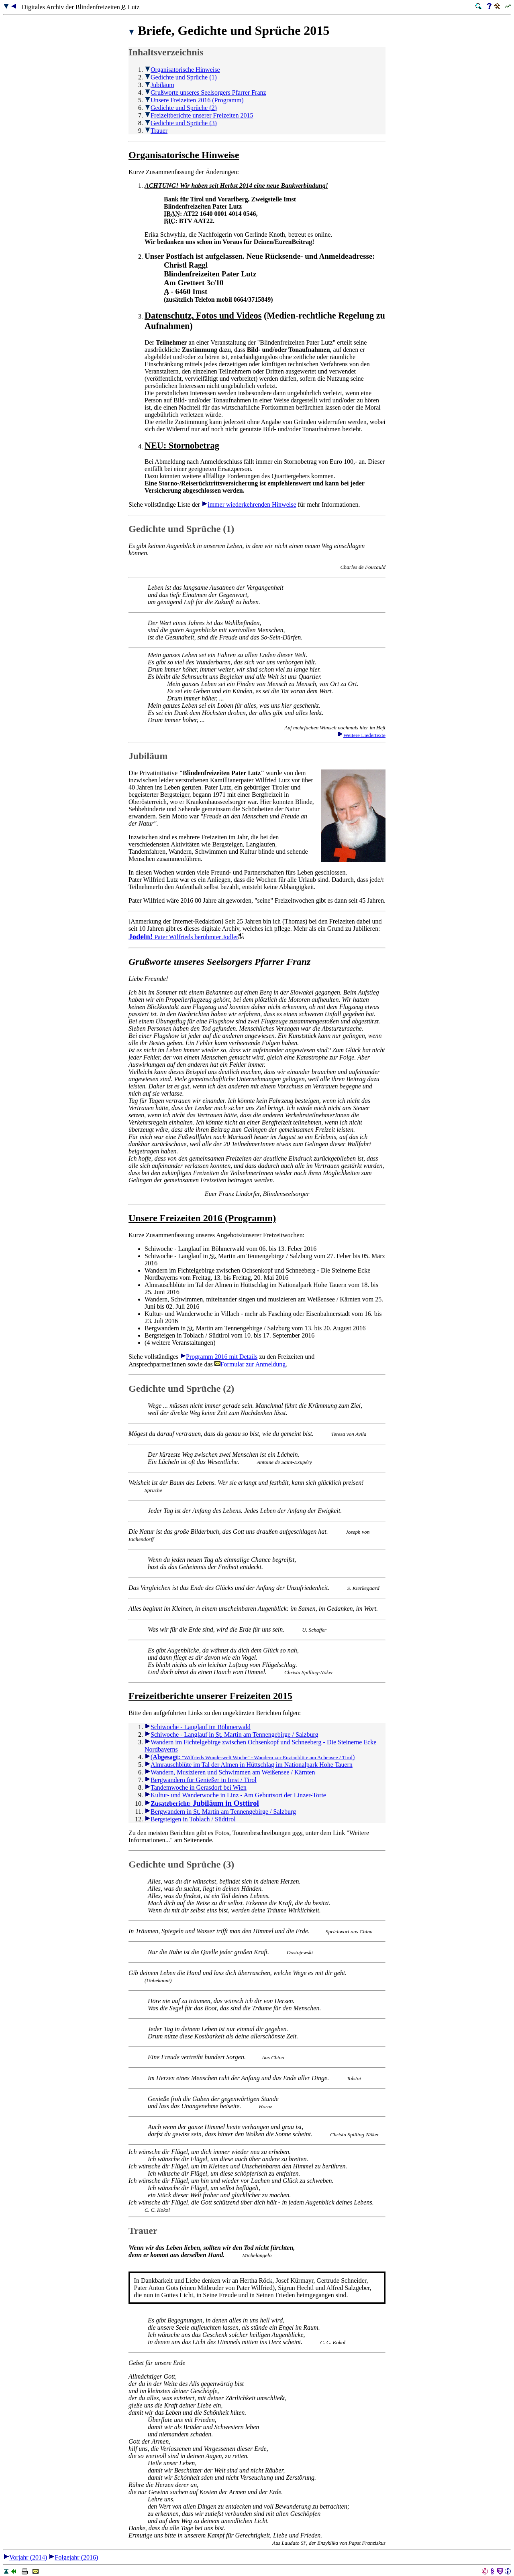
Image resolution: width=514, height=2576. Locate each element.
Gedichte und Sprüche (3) (181, 123)
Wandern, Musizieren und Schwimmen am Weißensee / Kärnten (230, 1772)
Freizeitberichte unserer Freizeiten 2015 (199, 115)
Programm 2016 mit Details (218, 1356)
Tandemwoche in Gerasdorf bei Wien (196, 1787)
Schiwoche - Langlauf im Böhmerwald (198, 1726)
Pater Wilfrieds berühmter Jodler (186, 937)
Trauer (156, 130)
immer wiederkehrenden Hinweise (249, 504)
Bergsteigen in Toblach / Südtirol (190, 1819)
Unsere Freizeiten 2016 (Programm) (194, 100)
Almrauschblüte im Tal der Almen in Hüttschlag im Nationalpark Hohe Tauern (249, 1764)
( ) (250, 1757)
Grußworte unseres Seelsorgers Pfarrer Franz (205, 92)
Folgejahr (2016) (73, 2557)
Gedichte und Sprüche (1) (181, 77)
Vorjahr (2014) (25, 2557)
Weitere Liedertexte (361, 735)
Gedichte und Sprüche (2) (181, 107)
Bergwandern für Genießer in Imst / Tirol (201, 1779)
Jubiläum (159, 84)
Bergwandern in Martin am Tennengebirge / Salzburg (220, 1811)
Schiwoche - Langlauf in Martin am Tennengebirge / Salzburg (231, 1734)
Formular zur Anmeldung (250, 1364)
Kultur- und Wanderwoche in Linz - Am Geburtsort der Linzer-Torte (235, 1795)
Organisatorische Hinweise (182, 69)
